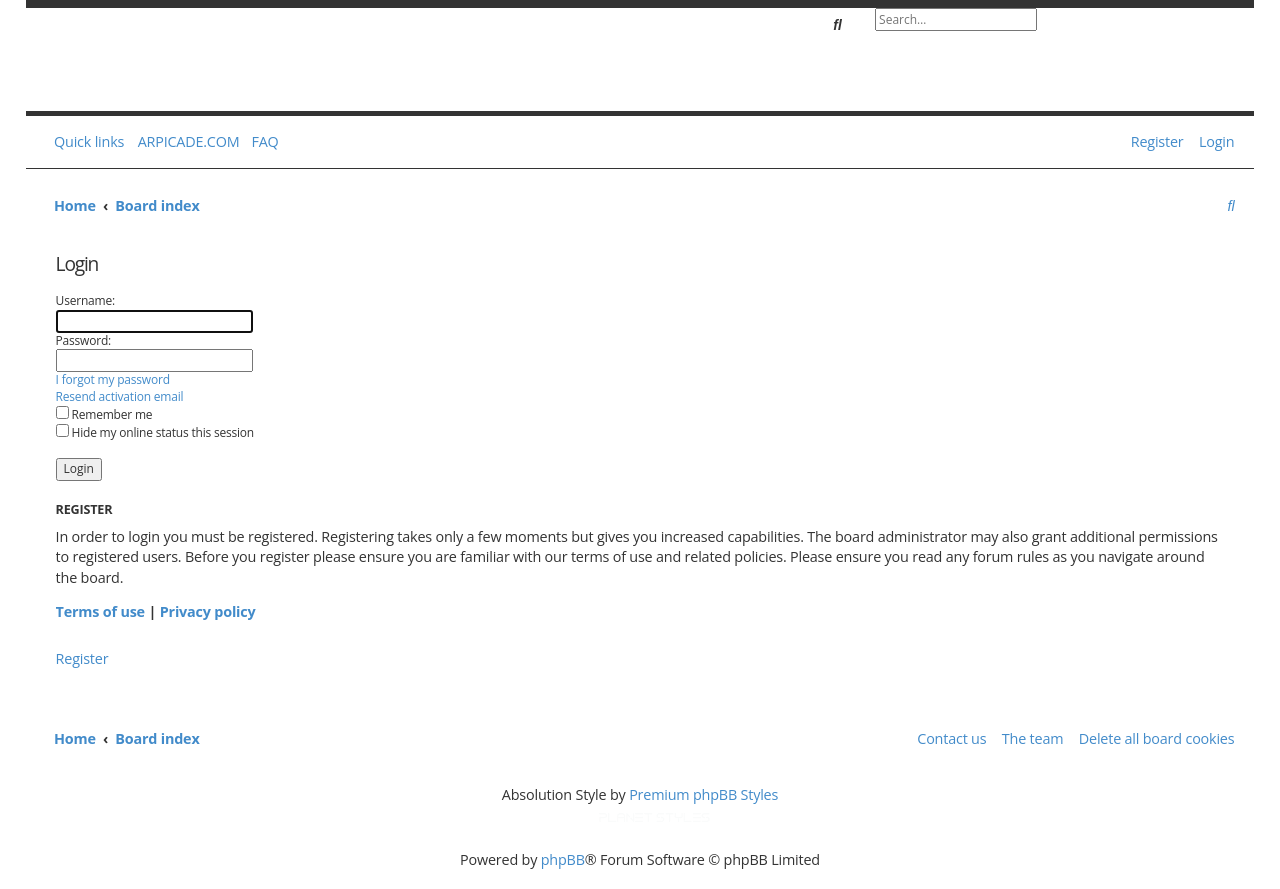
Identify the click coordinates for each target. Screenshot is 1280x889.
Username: (85, 300)
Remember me (104, 414)
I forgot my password (113, 380)
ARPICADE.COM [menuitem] (189, 141)
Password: (83, 340)
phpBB (563, 859)
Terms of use (100, 611)
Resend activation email (120, 397)
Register (82, 658)
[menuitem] (261, 142)
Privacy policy (208, 611)
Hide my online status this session (155, 432)
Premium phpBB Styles (703, 794)
